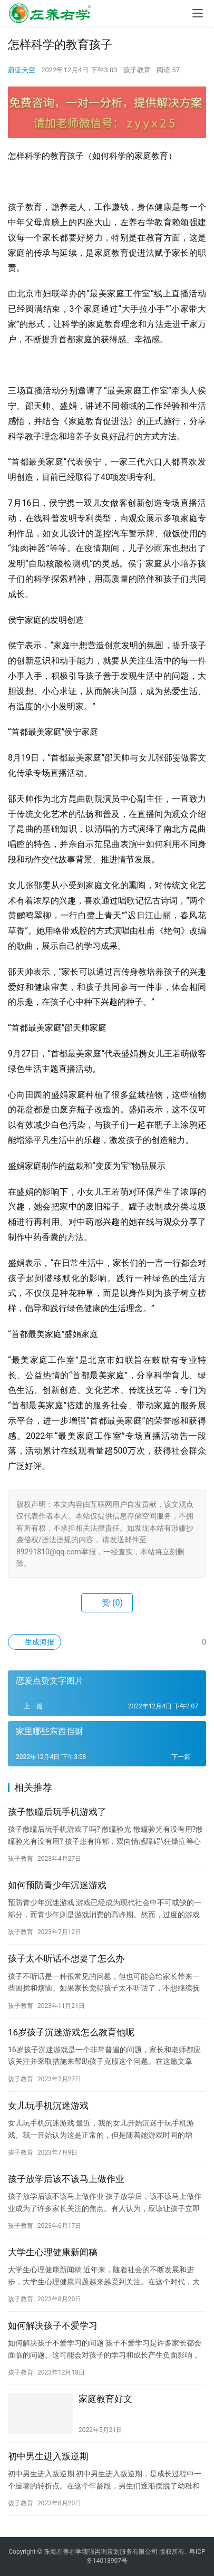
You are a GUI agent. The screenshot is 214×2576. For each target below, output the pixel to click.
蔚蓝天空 (21, 70)
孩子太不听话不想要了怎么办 (66, 1958)
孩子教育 (137, 70)
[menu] (198, 13)
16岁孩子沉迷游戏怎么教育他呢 (71, 2032)
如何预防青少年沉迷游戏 (57, 1885)
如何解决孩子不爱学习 (53, 2325)
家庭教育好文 (105, 2399)
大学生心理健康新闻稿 (53, 2252)
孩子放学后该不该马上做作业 (66, 2179)
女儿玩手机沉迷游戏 (48, 2105)
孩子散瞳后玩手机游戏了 (57, 1811)
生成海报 (34, 1642)
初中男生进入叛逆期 (48, 2456)
